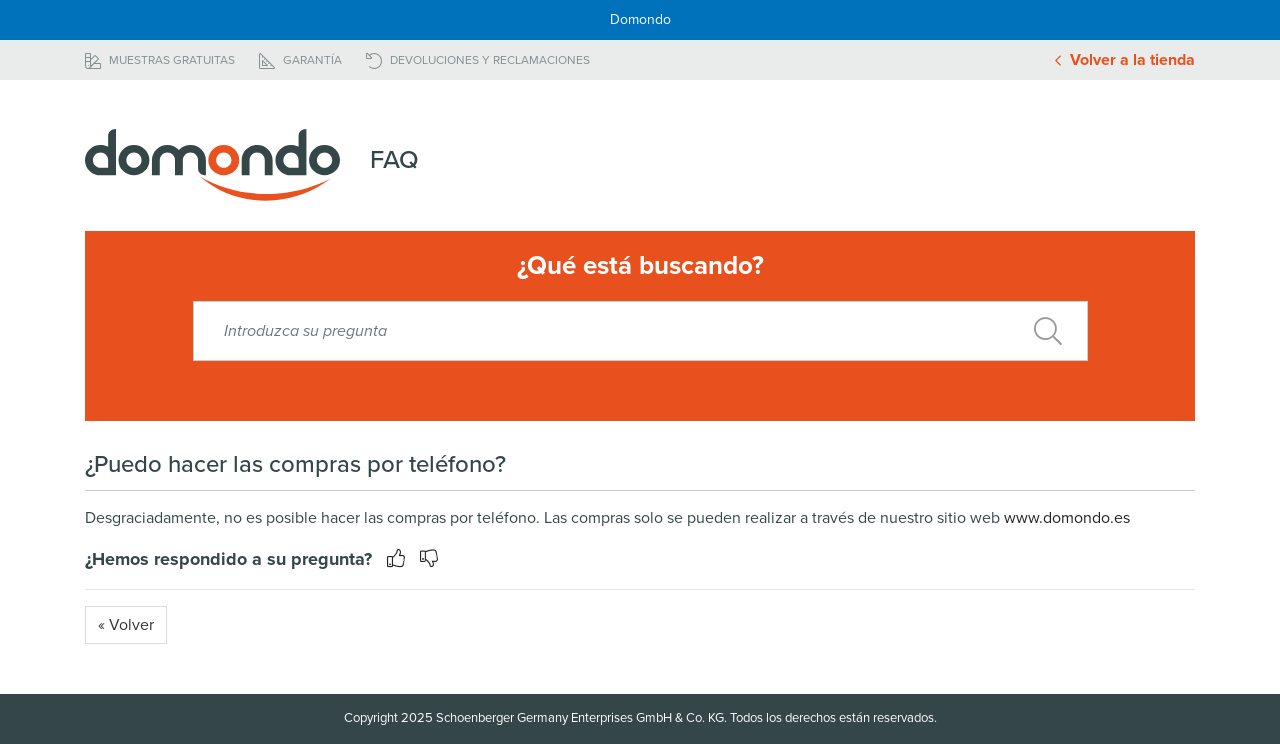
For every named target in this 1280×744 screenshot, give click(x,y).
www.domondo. (1059, 518)
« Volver (126, 625)
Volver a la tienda (1125, 60)
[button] (424, 559)
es (1122, 518)
